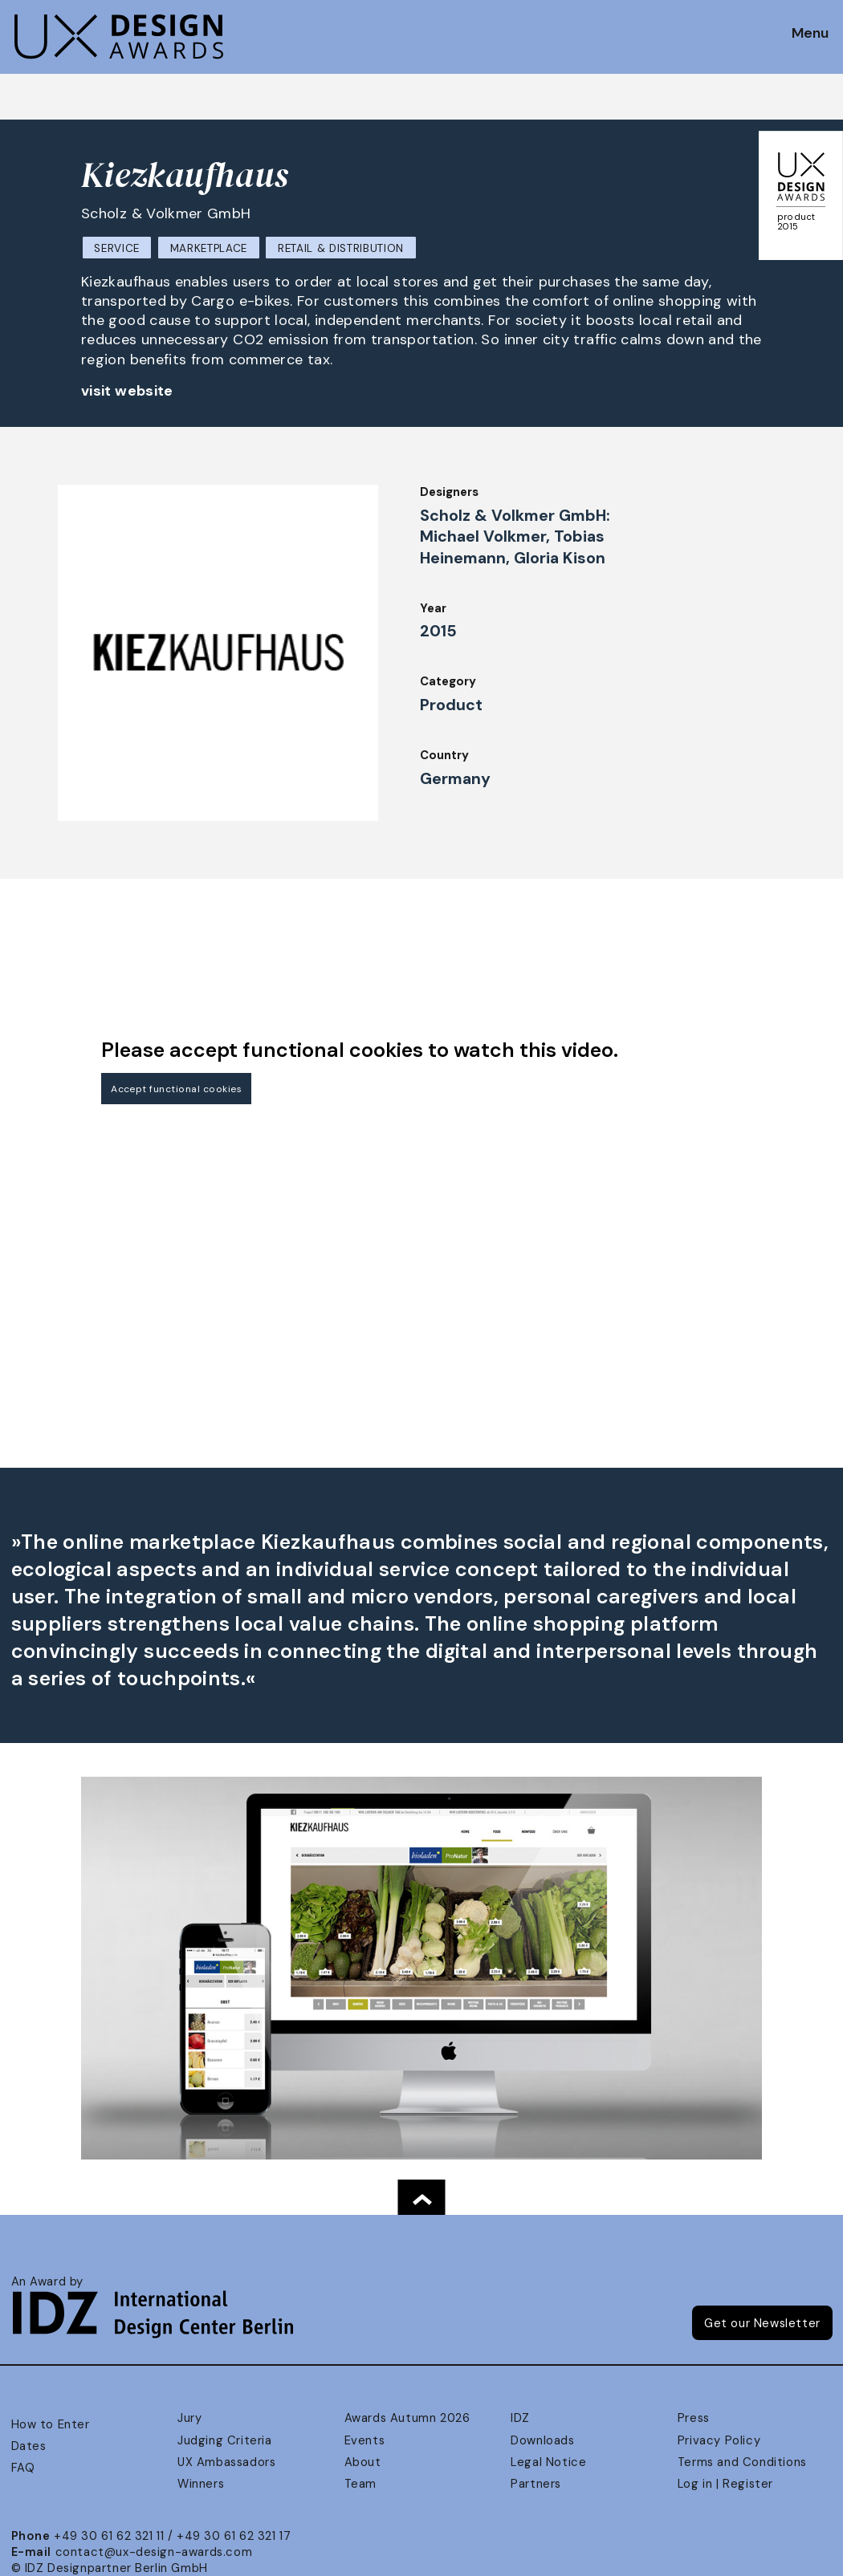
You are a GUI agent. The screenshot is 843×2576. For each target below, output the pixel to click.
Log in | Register (725, 2484)
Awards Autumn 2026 (407, 2418)
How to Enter (50, 2424)
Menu (810, 34)
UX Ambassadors (226, 2462)
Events (364, 2440)
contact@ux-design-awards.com (154, 2552)
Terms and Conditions (742, 2462)
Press (694, 2418)
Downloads (542, 2440)
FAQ (23, 2468)
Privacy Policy (719, 2440)
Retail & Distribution (341, 248)
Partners (536, 2484)
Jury (189, 2418)
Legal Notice (548, 2462)
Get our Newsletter (762, 2323)
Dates (29, 2446)
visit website (127, 391)
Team (360, 2484)
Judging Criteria (224, 2440)
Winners (200, 2484)
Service (117, 248)
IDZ (520, 2418)
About (362, 2462)
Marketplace (208, 248)
